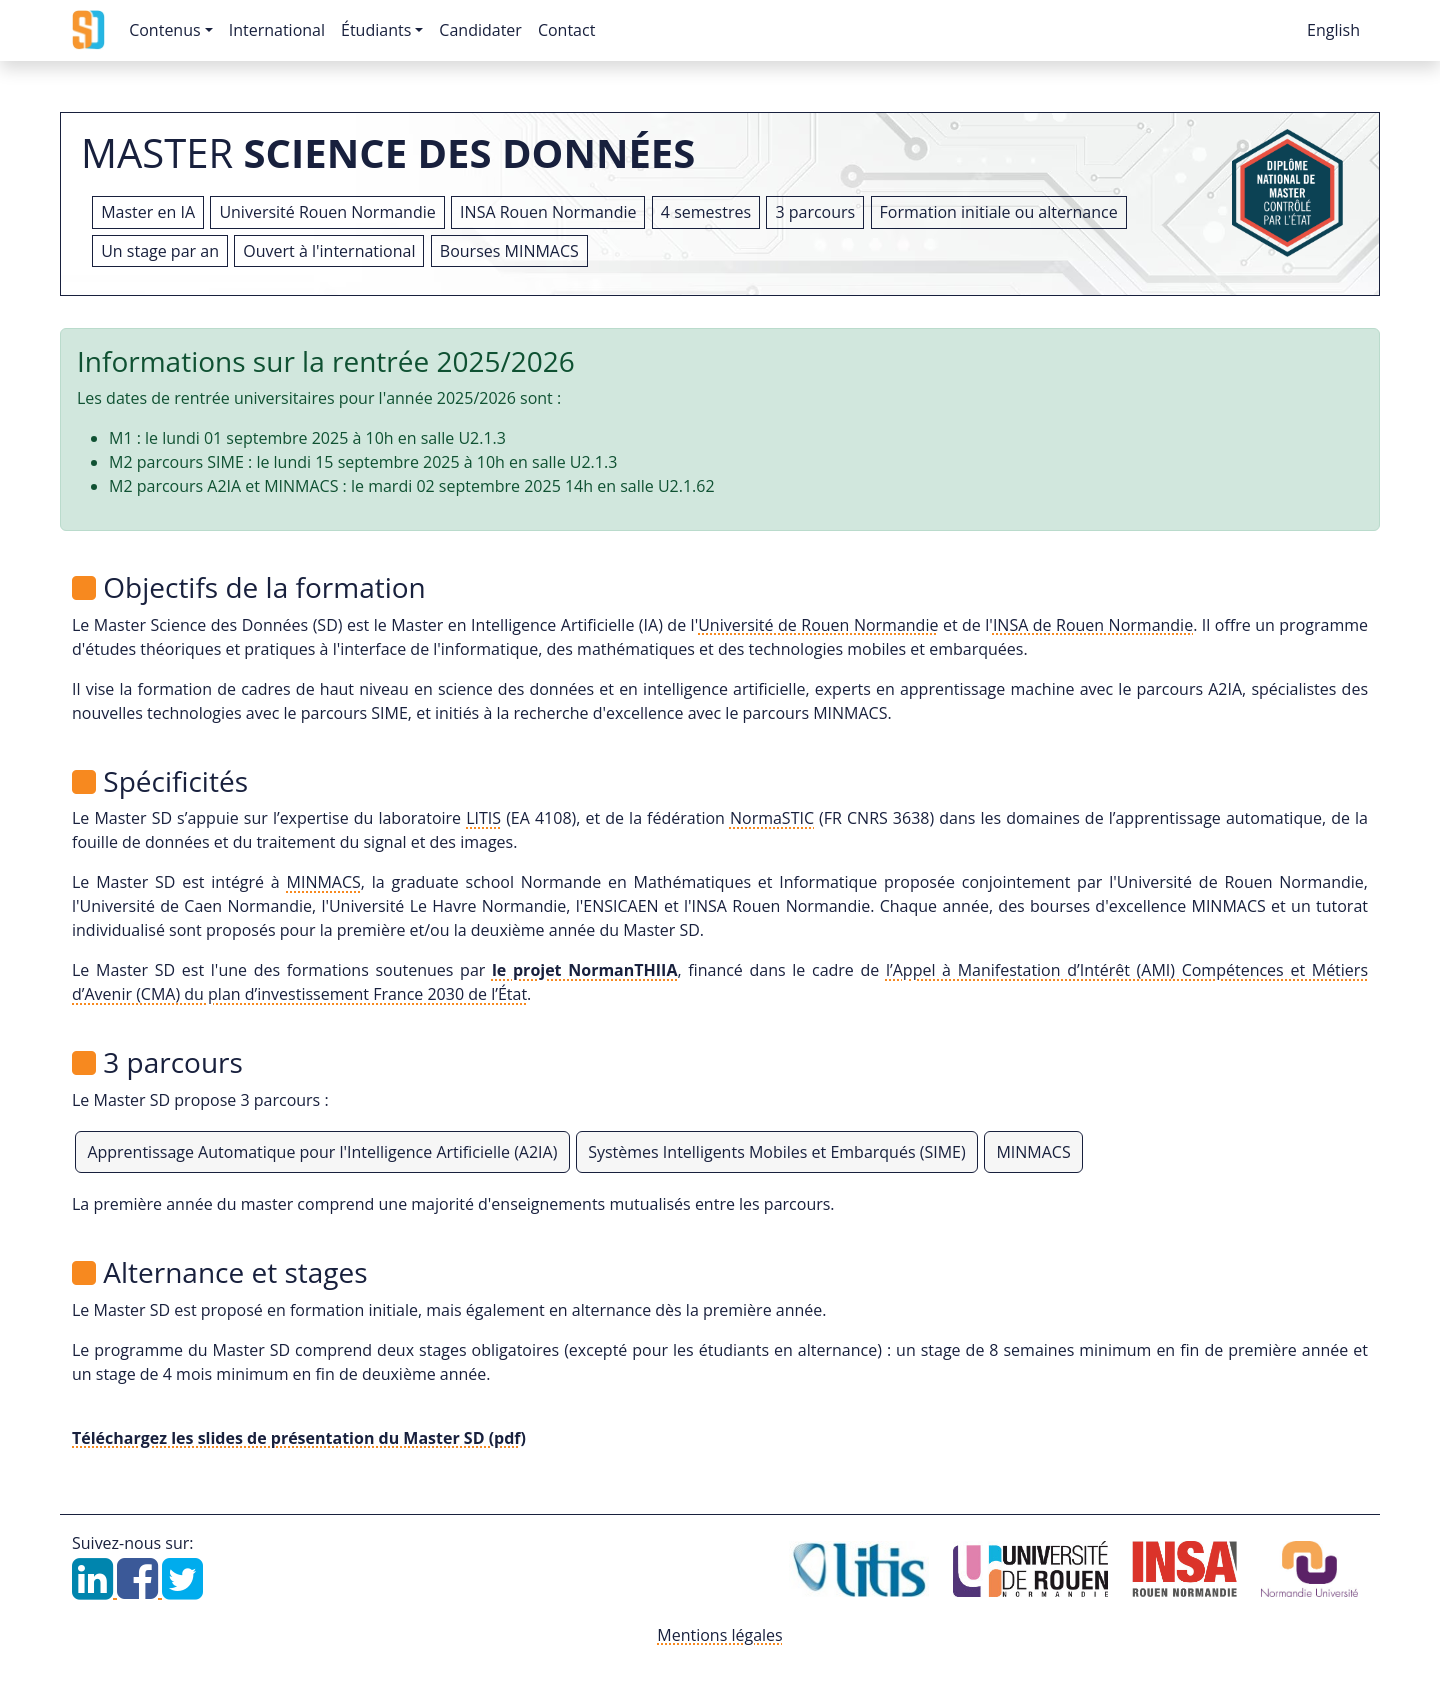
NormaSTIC (772, 818)
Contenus (164, 30)
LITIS (483, 818)
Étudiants (376, 30)
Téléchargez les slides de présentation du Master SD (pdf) (299, 1438)
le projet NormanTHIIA (584, 970)
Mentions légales (719, 1635)
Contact (566, 30)
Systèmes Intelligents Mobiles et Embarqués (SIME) (776, 1152)
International (277, 30)
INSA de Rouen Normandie (1093, 625)
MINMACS (324, 882)
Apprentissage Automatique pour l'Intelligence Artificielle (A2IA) (322, 1152)
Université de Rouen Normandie (818, 625)
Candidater (480, 30)
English (1333, 30)
